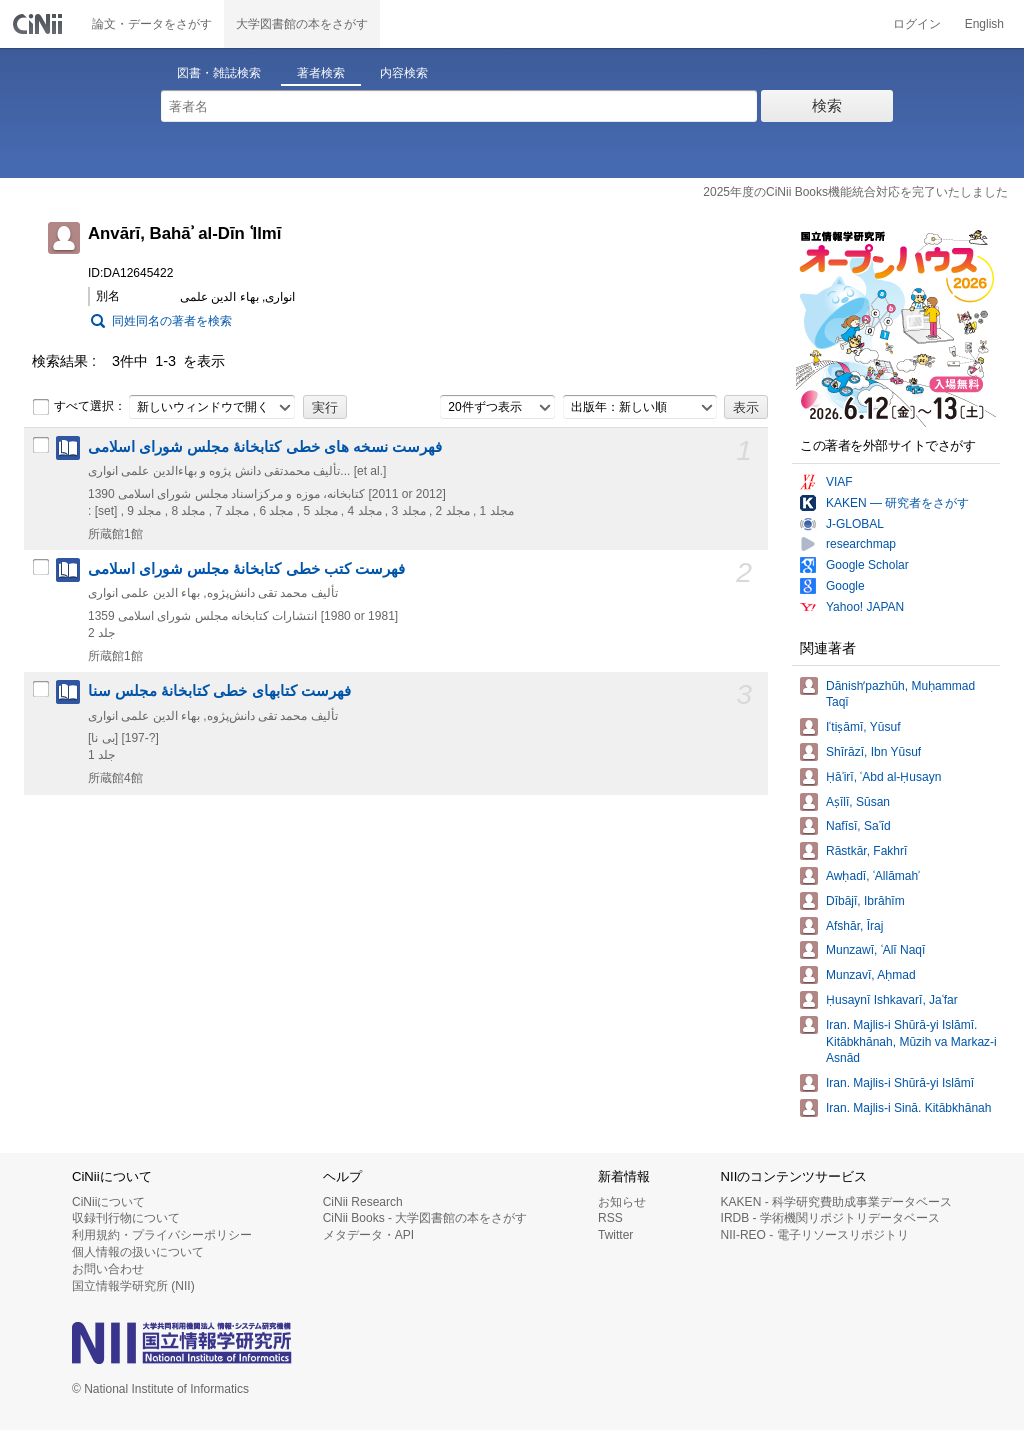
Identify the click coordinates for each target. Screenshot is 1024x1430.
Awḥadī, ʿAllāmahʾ (873, 876)
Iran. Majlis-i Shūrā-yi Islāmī (900, 1083)
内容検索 (404, 73)
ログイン (917, 24)
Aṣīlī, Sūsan (858, 802)
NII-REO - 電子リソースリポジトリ (815, 1235)
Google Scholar (867, 565)
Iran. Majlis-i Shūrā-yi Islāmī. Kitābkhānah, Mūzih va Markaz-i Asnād (911, 1042)
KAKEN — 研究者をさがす (897, 503)
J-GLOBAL (855, 524)
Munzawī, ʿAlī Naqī (875, 950)
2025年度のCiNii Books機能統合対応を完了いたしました (855, 192)
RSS (610, 1218)
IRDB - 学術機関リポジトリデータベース (830, 1218)
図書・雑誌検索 (219, 73)
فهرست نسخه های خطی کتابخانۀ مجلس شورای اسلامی (265, 447)
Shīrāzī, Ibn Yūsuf (873, 752)
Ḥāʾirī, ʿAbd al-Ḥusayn (883, 777)
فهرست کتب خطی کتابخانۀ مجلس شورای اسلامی (246, 569)
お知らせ (622, 1202)
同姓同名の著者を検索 (172, 321)
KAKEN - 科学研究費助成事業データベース (836, 1202)
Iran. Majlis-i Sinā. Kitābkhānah (908, 1108)
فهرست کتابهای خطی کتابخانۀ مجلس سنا (219, 691)
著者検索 (321, 73)
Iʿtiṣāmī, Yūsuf (863, 727)
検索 (827, 105)
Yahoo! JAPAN (865, 607)
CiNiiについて (108, 1202)
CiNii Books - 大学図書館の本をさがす (425, 1218)
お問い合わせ (108, 1269)
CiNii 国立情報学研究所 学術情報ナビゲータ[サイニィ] (40, 24)
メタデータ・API (368, 1235)
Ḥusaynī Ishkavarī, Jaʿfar (892, 1000)
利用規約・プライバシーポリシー (162, 1235)
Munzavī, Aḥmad (871, 975)
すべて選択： (79, 407)
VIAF (839, 482)
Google (845, 586)
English (984, 24)
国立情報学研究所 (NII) (133, 1286)
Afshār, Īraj (854, 926)
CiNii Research (363, 1202)
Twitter (615, 1235)
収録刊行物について (126, 1218)
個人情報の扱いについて (138, 1252)
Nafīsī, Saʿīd (858, 826)
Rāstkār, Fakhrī (866, 851)
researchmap (861, 544)
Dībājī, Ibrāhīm (865, 901)
